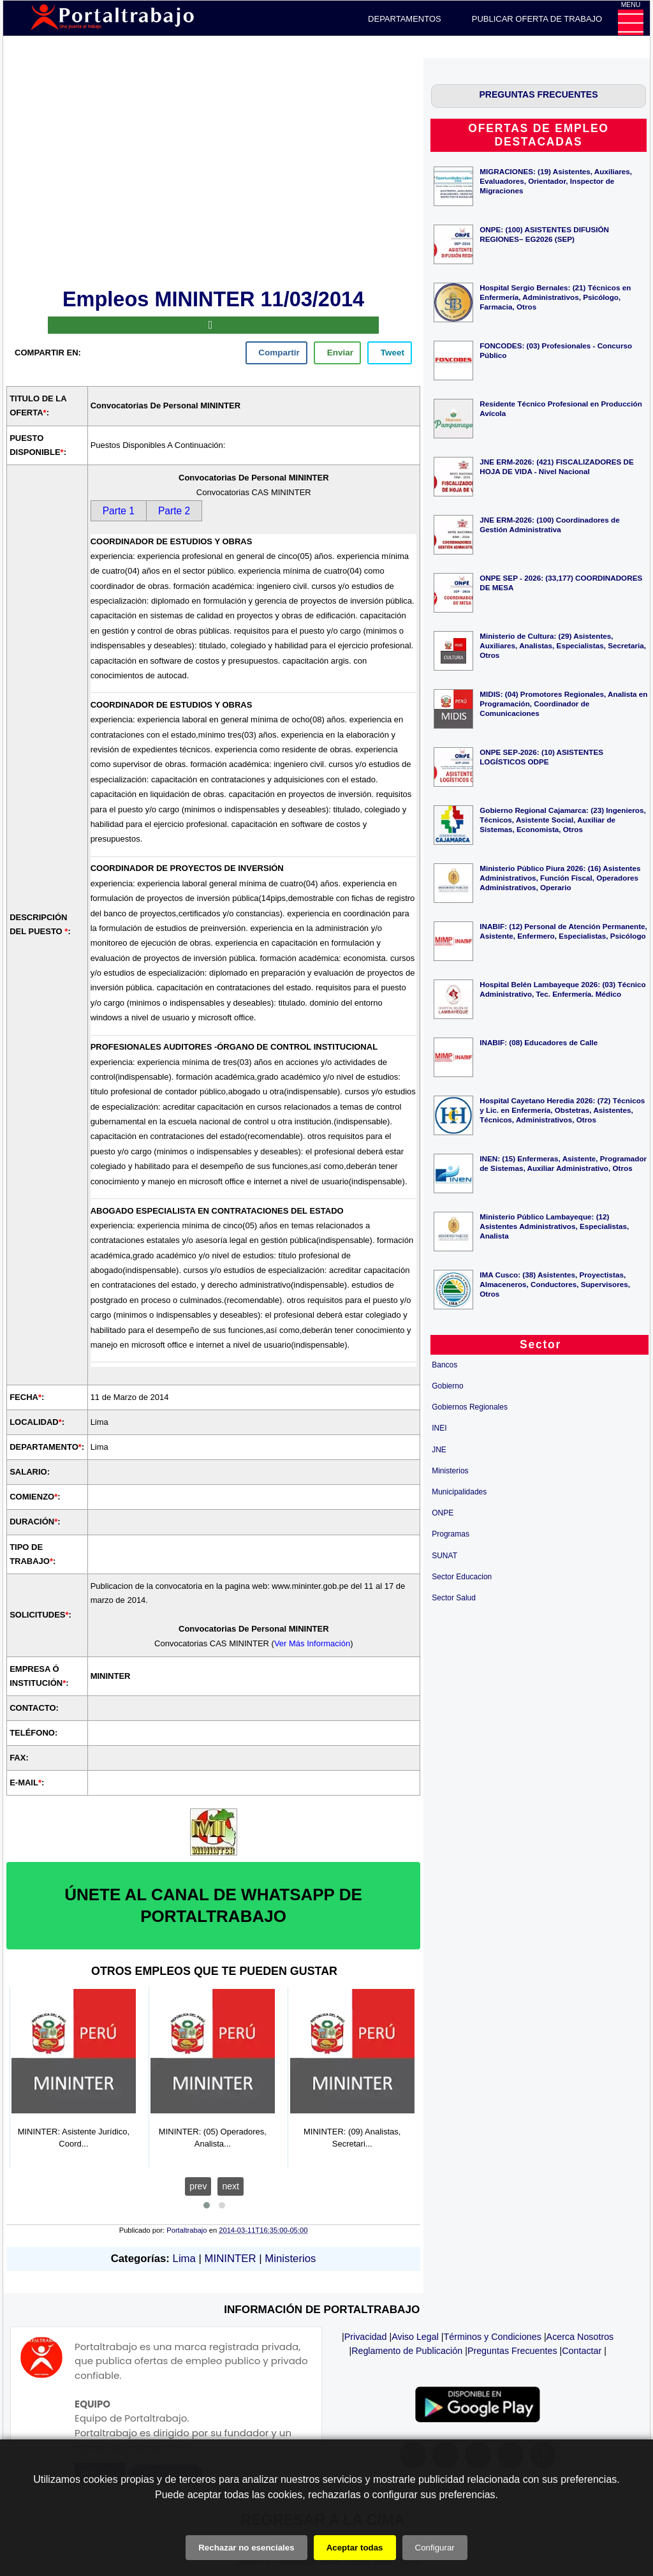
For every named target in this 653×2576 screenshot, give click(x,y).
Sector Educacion (462, 1576)
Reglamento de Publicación (406, 2351)
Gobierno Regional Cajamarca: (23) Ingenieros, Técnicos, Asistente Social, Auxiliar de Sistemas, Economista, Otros (562, 819)
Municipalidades (459, 1491)
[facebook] (276, 352)
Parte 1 (119, 510)
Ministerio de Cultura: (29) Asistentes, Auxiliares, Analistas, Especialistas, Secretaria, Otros (563, 645)
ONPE (442, 1512)
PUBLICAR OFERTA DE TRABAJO (537, 19)
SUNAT (444, 1555)
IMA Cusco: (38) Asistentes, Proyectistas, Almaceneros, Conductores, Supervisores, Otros (555, 1284)
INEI (439, 1428)
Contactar (581, 2351)
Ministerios (290, 2258)
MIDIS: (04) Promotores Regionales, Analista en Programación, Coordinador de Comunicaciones (563, 703)
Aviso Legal (415, 2337)
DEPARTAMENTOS (404, 19)
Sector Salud (454, 1597)
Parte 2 (174, 510)
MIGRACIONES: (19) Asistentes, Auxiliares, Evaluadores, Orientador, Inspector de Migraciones (556, 181)
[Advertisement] (213, 171)
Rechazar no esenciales (246, 2547)
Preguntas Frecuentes (512, 2351)
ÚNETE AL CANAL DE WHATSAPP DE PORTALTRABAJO (213, 1905)
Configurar (435, 2547)
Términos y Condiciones (492, 2337)
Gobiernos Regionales (470, 1407)
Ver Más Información (312, 1643)
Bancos (444, 1364)
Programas (450, 1534)
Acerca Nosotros (580, 2337)
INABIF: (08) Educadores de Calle (539, 1042)
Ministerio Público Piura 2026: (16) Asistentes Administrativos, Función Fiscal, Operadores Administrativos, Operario (560, 877)
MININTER (230, 2258)
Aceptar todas (354, 2547)
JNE (439, 1449)
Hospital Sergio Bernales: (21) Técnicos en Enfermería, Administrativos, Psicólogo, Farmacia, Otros (555, 297)
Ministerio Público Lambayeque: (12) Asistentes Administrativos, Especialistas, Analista (554, 1226)
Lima (184, 2258)
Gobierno (447, 1385)
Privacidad (365, 2337)
